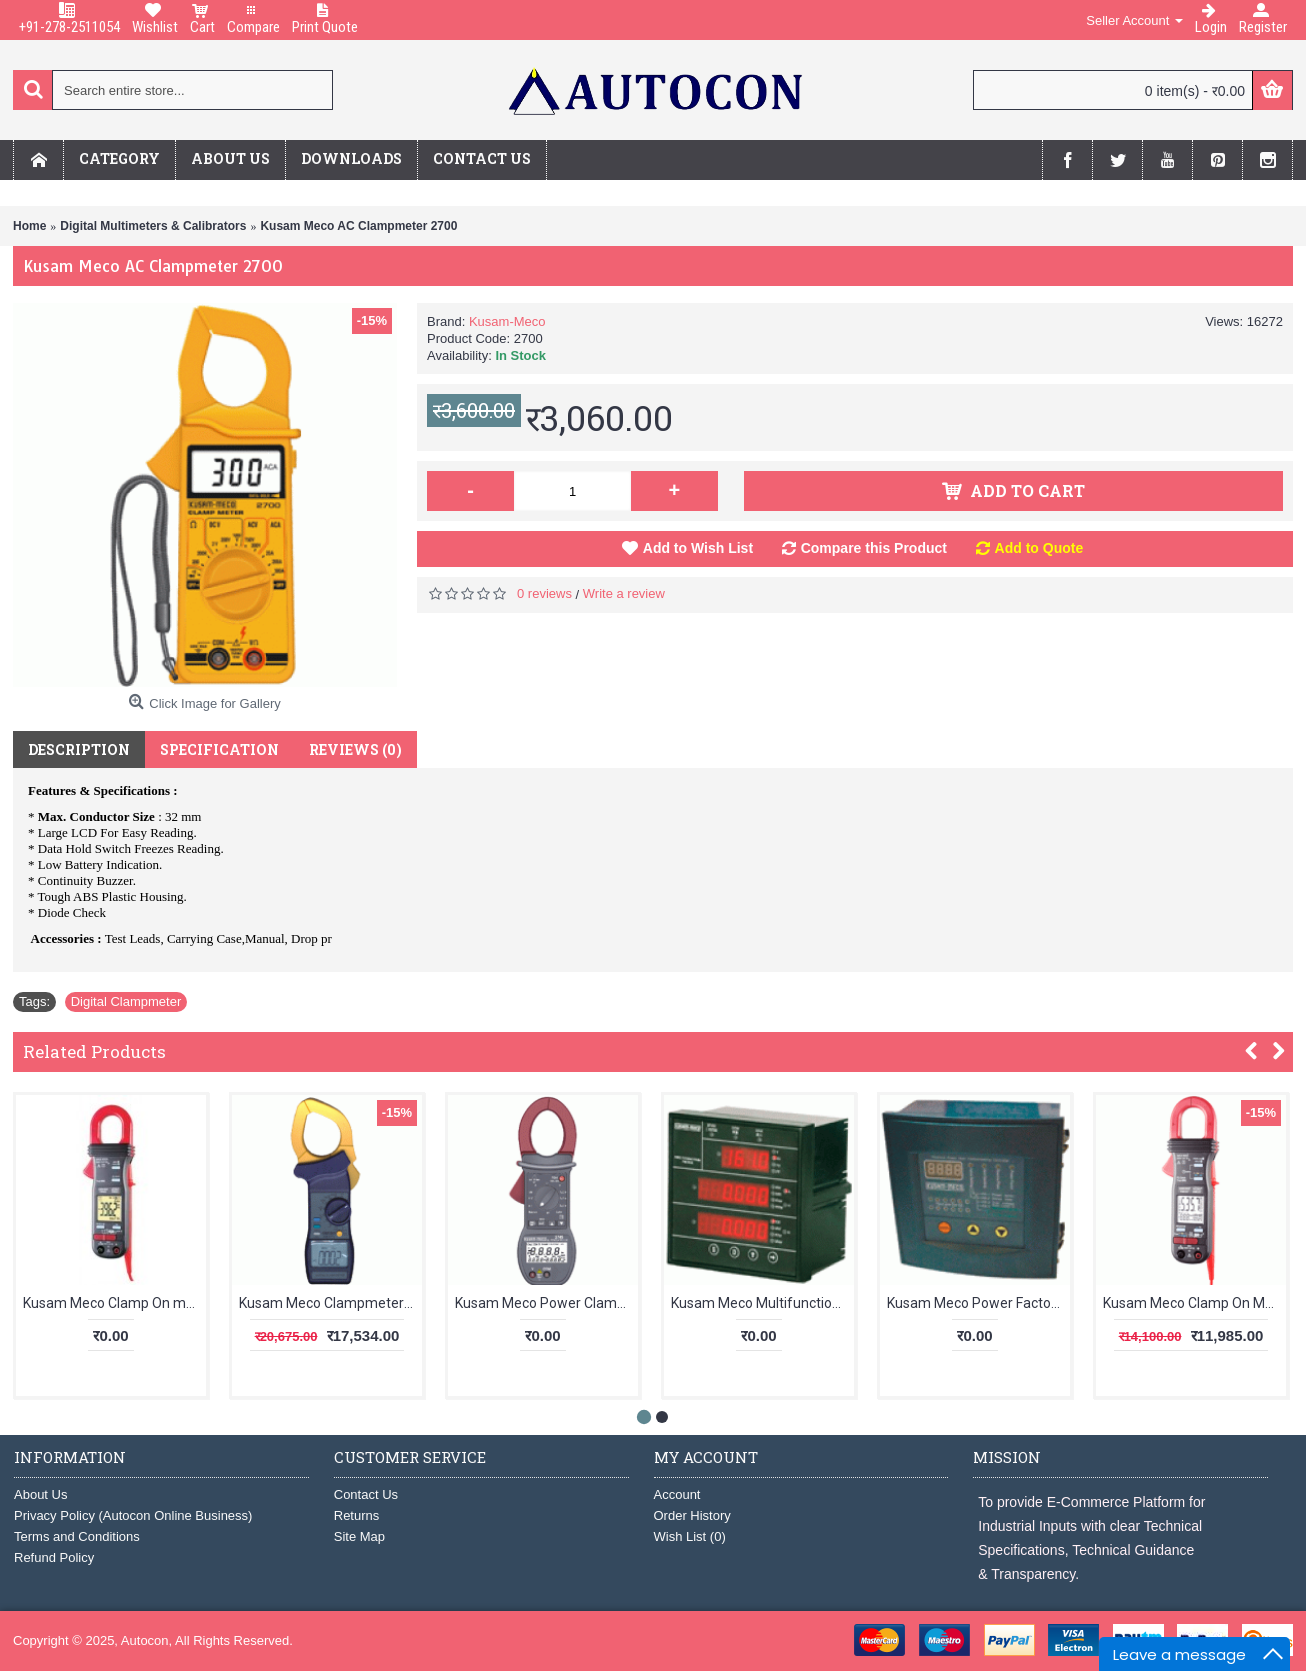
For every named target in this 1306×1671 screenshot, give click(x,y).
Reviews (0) (355, 749)
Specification (219, 749)
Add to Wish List (698, 548)
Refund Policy (54, 1557)
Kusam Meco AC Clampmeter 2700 (358, 226)
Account (677, 1494)
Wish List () (690, 1536)
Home (29, 226)
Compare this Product (874, 548)
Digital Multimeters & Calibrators (153, 226)
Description (79, 749)
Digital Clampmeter (126, 1001)
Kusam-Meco (507, 321)
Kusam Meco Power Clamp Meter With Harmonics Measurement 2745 (546, 1303)
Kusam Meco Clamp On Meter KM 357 (1194, 1303)
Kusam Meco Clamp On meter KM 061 (114, 1303)
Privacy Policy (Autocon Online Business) (133, 1515)
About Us (40, 1494)
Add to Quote (1039, 548)
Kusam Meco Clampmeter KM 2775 (330, 1303)
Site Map (359, 1536)
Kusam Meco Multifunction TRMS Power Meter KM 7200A (762, 1303)
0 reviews (544, 593)
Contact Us (366, 1494)
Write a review (624, 593)
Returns (357, 1515)
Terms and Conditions (77, 1536)
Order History (692, 1515)
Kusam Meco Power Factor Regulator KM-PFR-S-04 (978, 1303)
